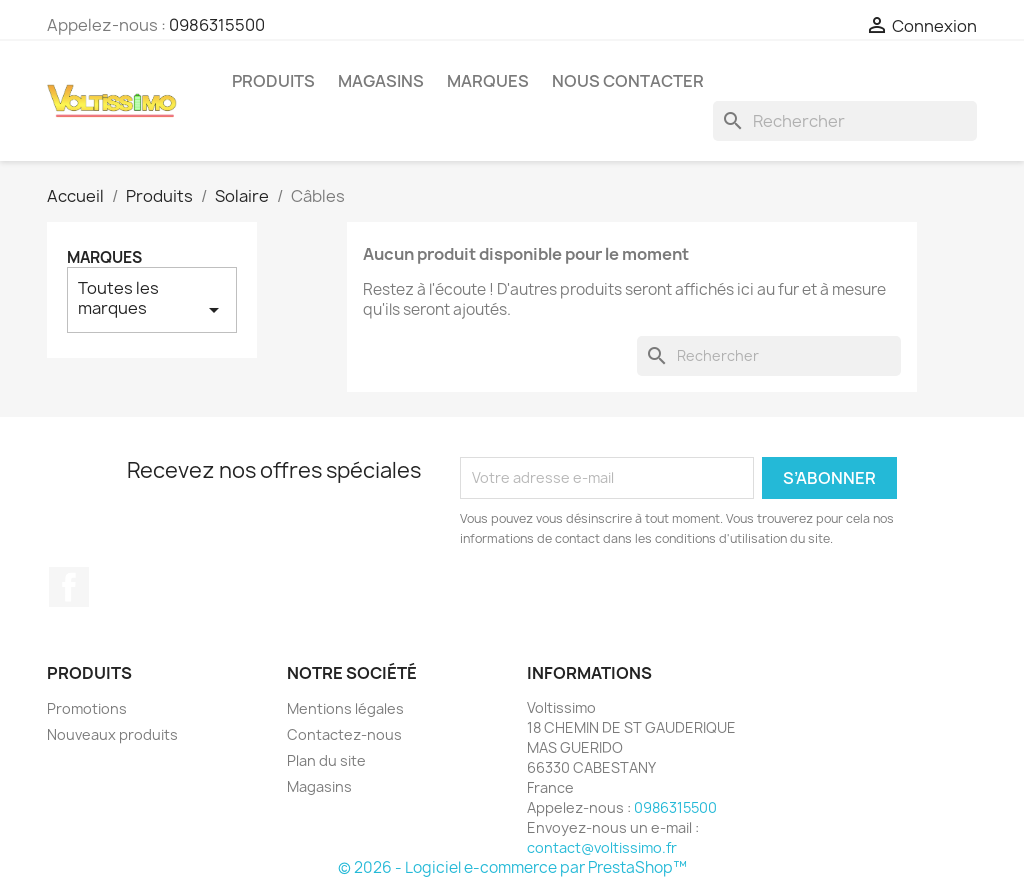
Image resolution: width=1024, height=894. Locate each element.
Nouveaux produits (112, 734)
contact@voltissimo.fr (602, 847)
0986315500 (217, 25)
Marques (488, 81)
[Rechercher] (845, 121)
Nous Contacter (628, 81)
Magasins (381, 81)
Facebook (69, 587)
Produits (273, 81)
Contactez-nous (344, 734)
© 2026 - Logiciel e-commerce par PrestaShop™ (512, 867)
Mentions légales (345, 708)
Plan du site (326, 760)
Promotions (87, 708)
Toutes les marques (152, 299)
